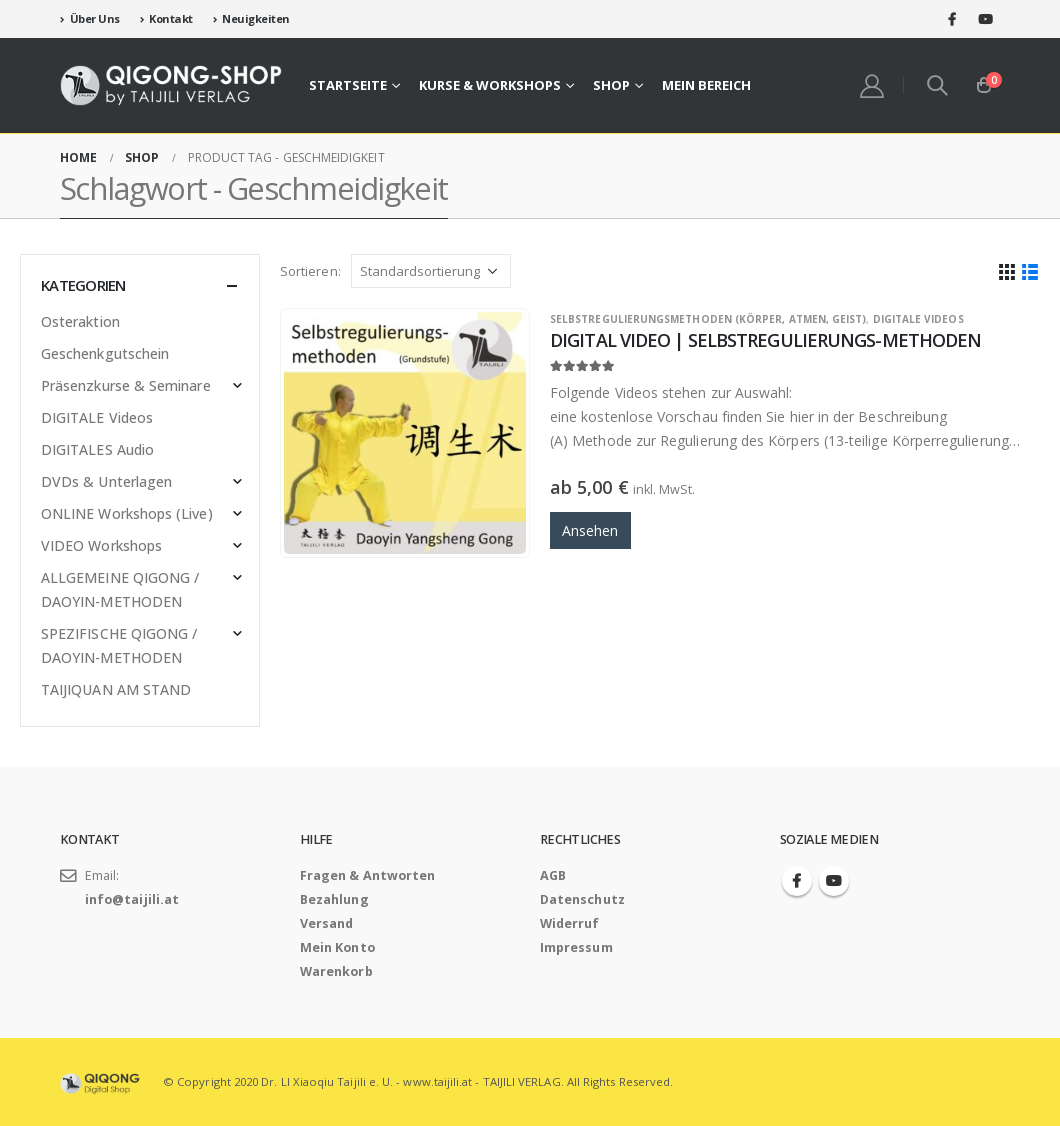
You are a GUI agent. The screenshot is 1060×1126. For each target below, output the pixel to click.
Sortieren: (310, 271)
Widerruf (570, 923)
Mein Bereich (706, 85)
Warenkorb (336, 971)
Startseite (348, 85)
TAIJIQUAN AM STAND (116, 689)
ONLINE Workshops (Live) (127, 513)
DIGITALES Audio (97, 449)
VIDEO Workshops (101, 545)
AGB (553, 875)
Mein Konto (337, 947)
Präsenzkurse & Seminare (126, 385)
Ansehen (590, 530)
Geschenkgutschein (105, 353)
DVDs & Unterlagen (106, 481)
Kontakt (166, 18)
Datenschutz (582, 899)
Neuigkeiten (251, 18)
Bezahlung (334, 899)
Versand (327, 923)
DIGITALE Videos (918, 319)
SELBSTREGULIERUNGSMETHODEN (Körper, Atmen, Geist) (708, 319)
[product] (405, 433)
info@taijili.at (132, 899)
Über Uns (90, 18)
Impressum (576, 947)
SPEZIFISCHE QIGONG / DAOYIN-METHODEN (119, 645)
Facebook (797, 881)
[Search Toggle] (938, 85)
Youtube (834, 881)
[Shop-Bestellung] (431, 271)
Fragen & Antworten (367, 875)
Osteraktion (80, 321)
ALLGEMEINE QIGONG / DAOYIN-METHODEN (120, 589)
